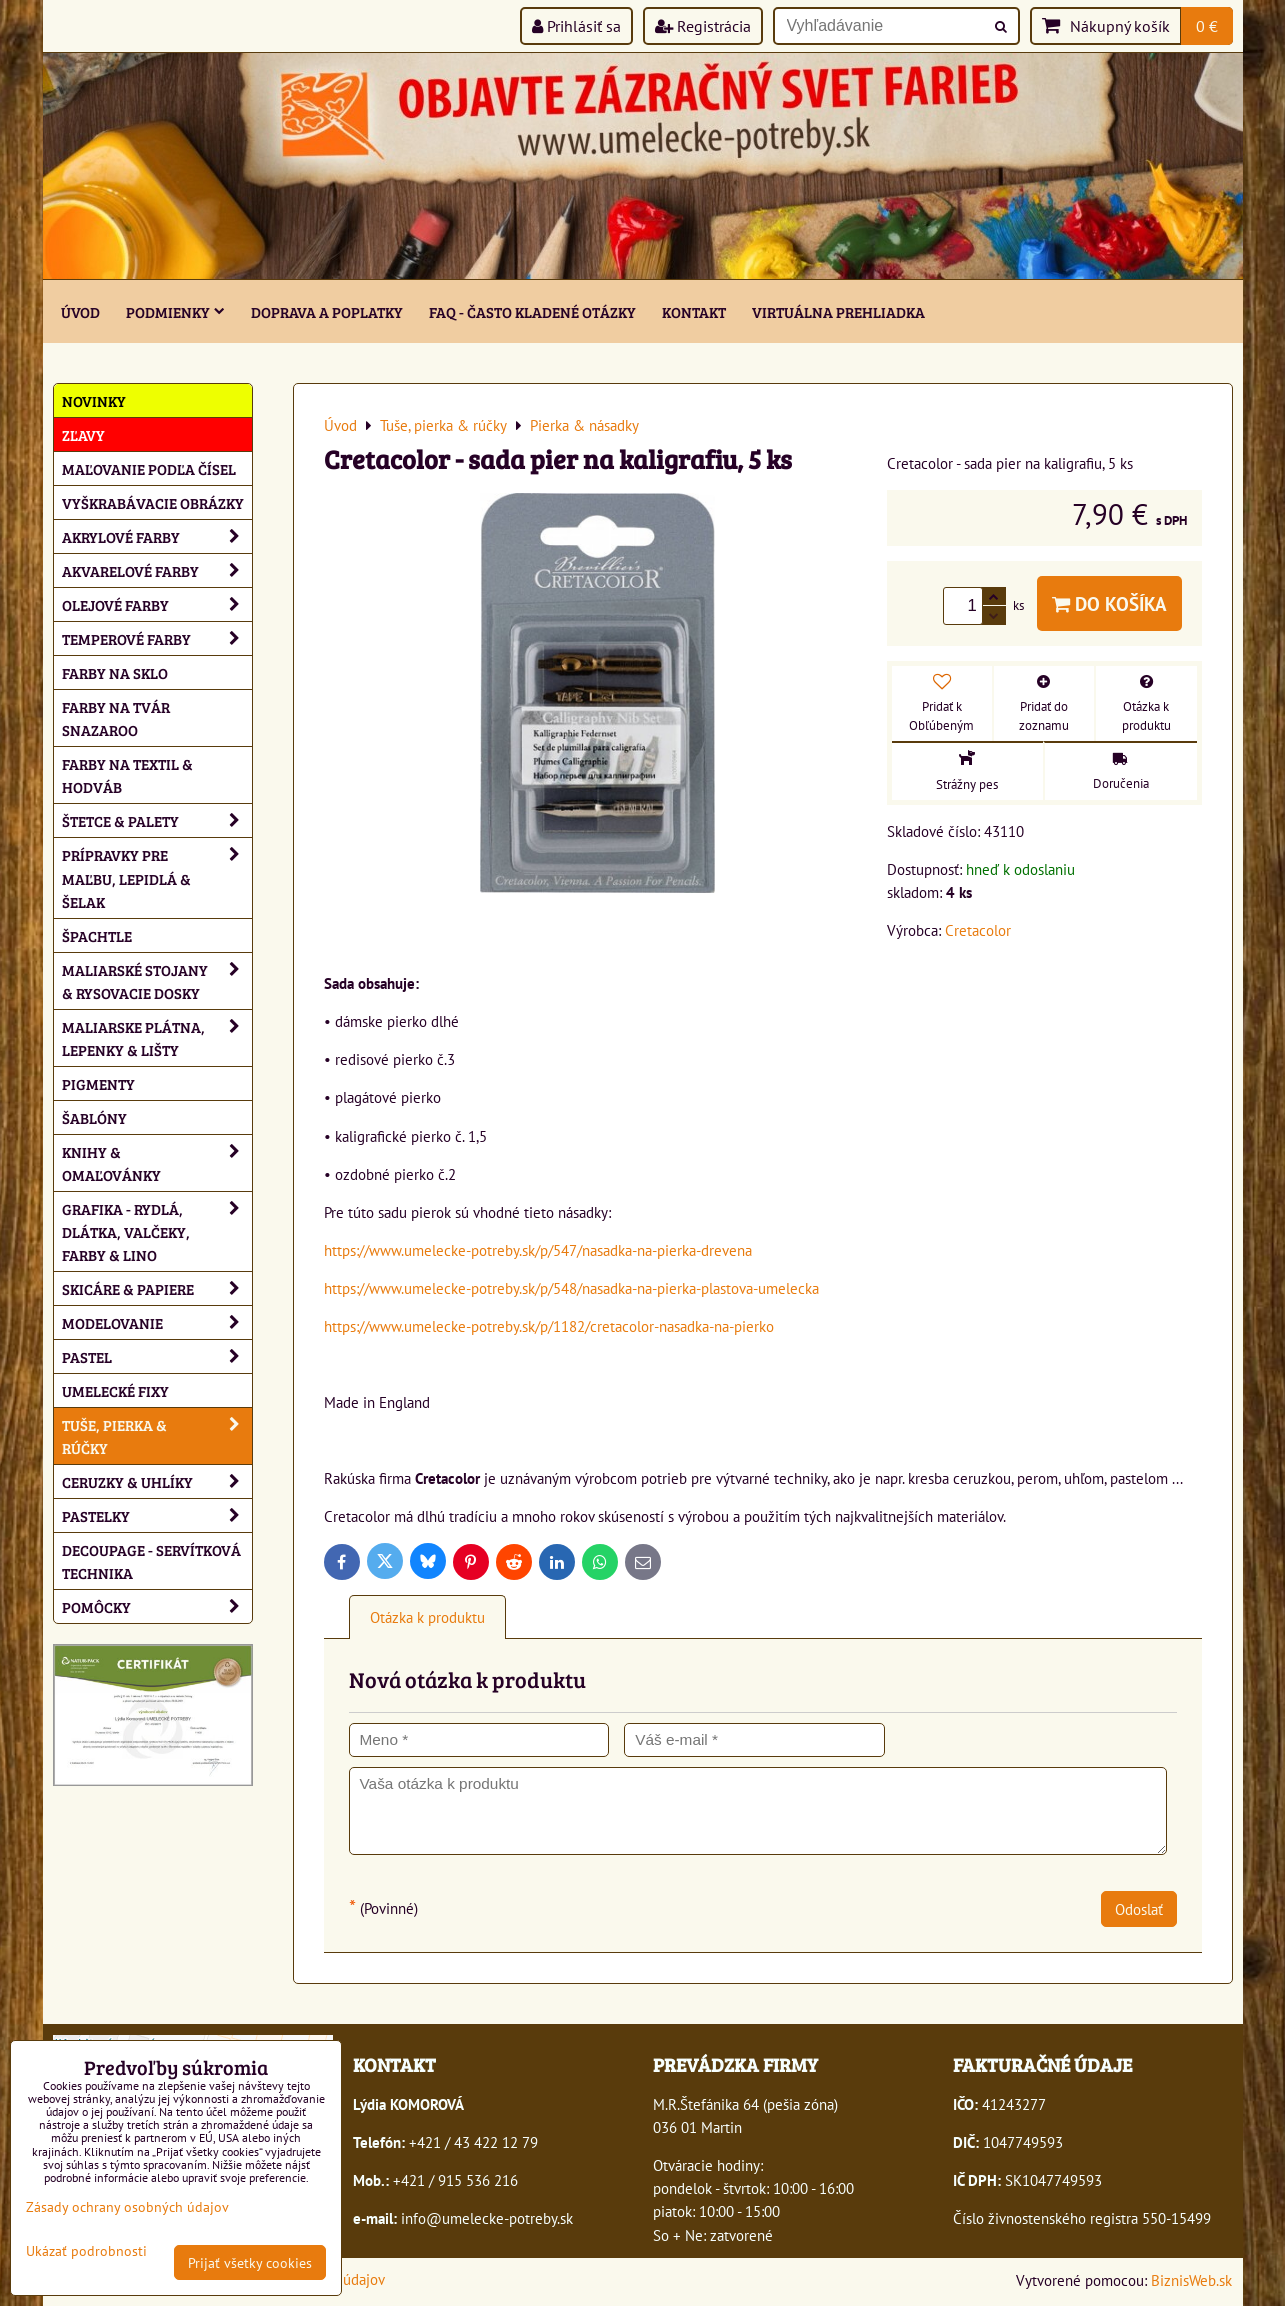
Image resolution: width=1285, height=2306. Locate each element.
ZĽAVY (83, 434)
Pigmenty (98, 1083)
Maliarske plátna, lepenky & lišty (157, 1038)
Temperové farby (157, 638)
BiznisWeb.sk (1191, 2280)
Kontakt (694, 311)
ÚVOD (80, 311)
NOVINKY (94, 400)
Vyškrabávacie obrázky (153, 502)
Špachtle (97, 935)
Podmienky (175, 311)
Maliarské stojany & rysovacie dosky (157, 981)
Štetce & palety (157, 820)
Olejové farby (157, 604)
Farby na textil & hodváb (127, 775)
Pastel (157, 1356)
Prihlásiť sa (576, 26)
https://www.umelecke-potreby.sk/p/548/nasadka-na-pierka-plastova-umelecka (571, 1288)
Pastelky (157, 1515)
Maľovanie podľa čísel (149, 468)
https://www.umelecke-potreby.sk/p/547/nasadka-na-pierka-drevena (538, 1250)
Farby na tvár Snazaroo (116, 718)
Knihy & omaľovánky (157, 1163)
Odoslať (1139, 1909)
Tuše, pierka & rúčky (157, 1436)
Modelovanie (157, 1322)
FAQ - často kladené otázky (532, 311)
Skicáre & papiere (157, 1288)
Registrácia (703, 26)
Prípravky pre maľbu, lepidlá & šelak (157, 877)
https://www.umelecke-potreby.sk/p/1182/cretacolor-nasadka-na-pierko (549, 1326)
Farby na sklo (115, 672)
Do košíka (1109, 603)
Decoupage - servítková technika (151, 1561)
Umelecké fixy (115, 1390)
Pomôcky (157, 1606)
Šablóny (94, 1117)
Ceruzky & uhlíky (157, 1481)
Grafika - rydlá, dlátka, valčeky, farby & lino (157, 1231)
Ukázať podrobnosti (86, 2251)
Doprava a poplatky (327, 311)
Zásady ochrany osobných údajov (127, 2206)
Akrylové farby (157, 536)
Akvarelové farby (157, 570)
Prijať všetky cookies (250, 2262)
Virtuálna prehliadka (838, 311)
